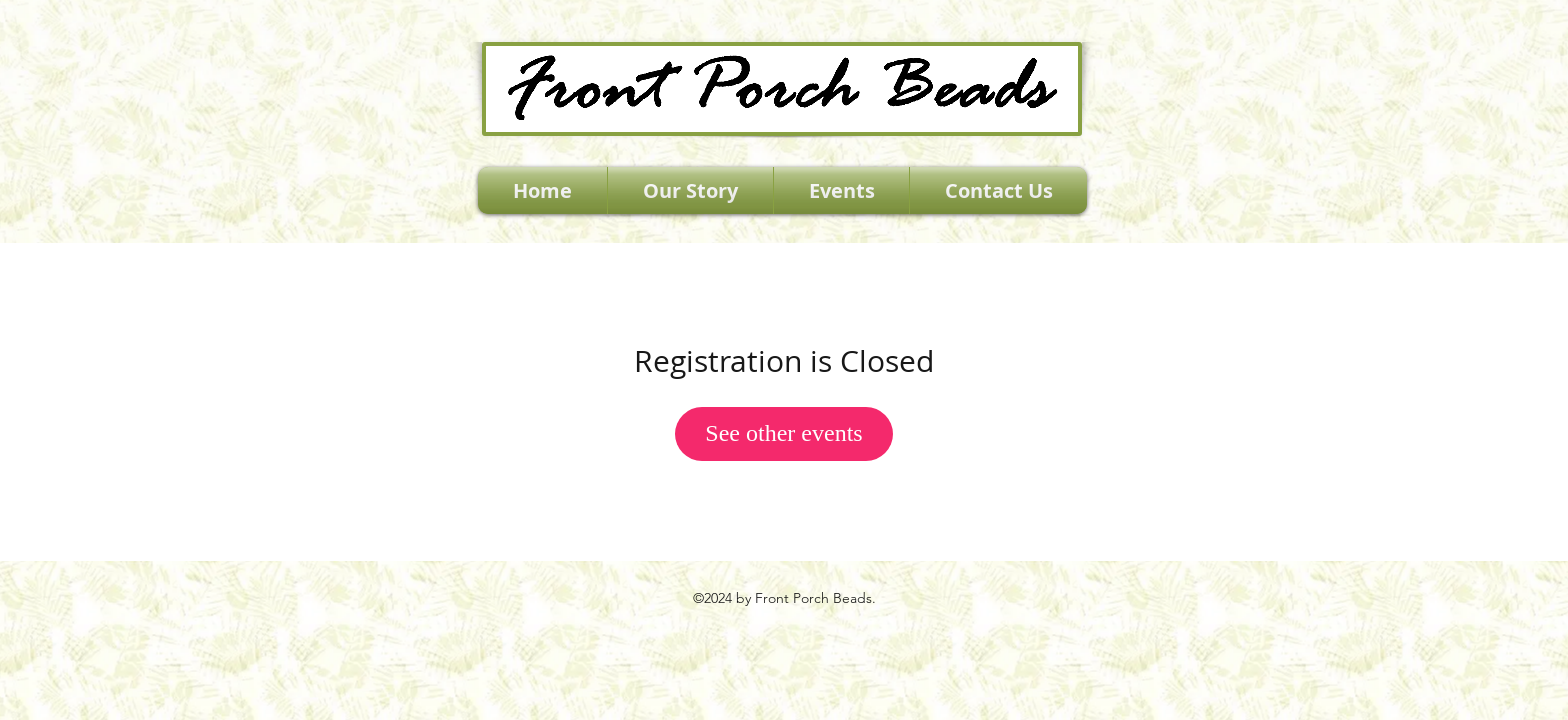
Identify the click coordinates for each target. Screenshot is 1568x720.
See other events (783, 433)
